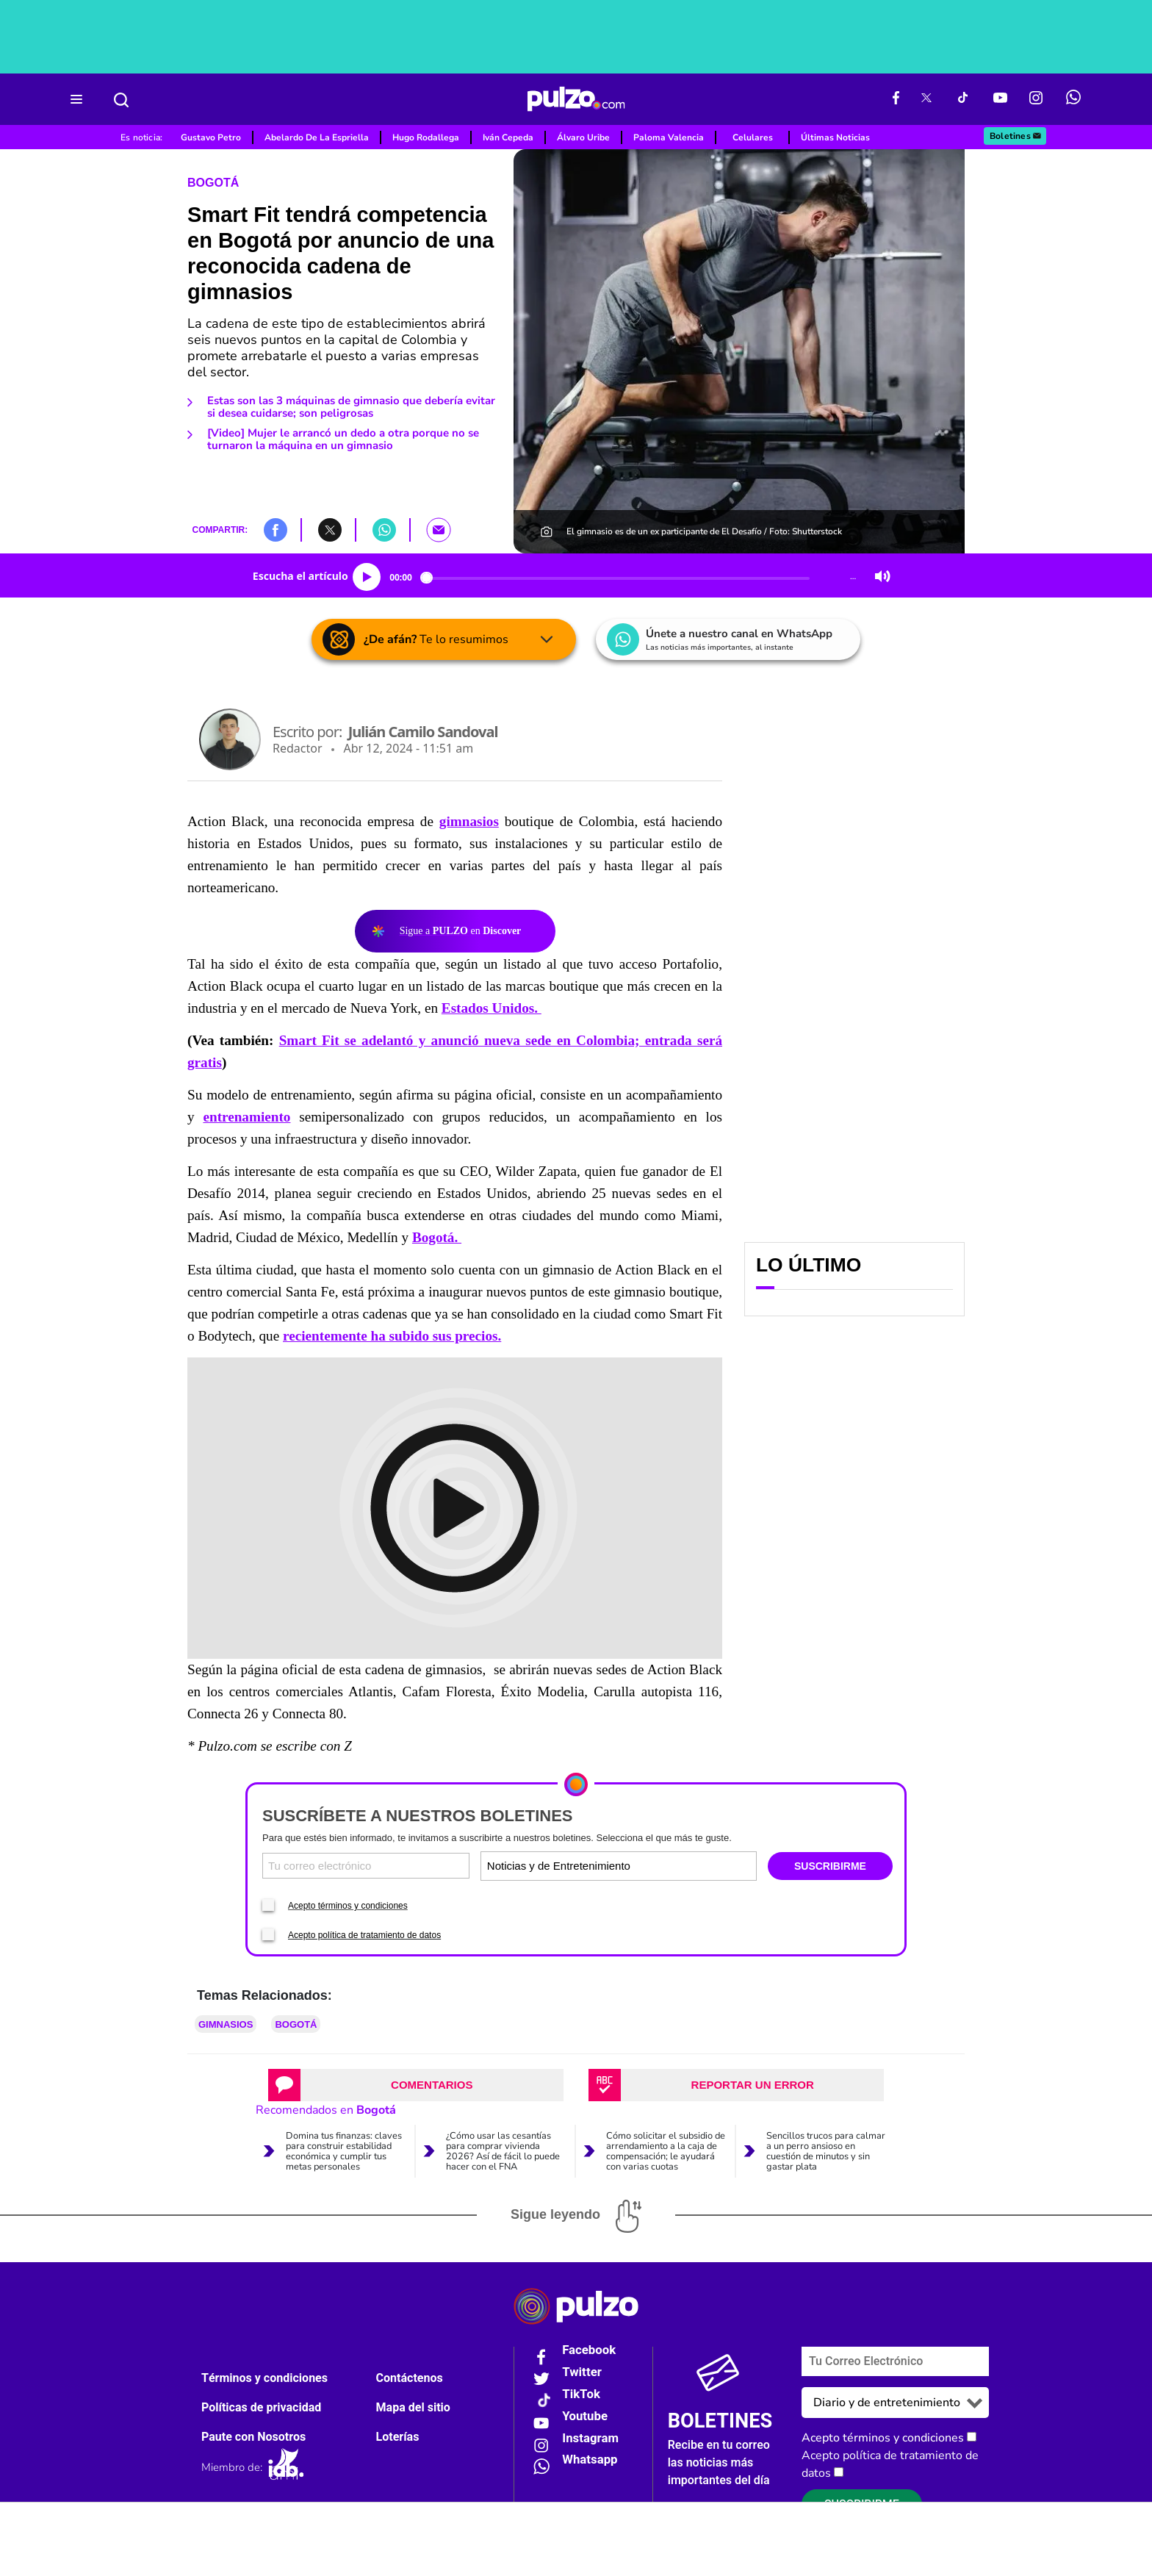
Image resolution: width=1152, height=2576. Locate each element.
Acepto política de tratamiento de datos (364, 1935)
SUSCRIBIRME (830, 1866)
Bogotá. (436, 1237)
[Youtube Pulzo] (1000, 99)
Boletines (1016, 136)
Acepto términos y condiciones (348, 1906)
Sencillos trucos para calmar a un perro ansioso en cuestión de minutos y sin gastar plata (825, 2151)
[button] (275, 529)
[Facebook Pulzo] (896, 99)
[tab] (416, 2085)
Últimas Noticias (835, 137)
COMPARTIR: (220, 529)
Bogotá (213, 182)
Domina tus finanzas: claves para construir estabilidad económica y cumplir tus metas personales (344, 2151)
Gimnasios (225, 2024)
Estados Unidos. (491, 1008)
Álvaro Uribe (583, 137)
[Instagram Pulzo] (1036, 99)
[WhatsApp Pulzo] (1073, 99)
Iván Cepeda (508, 137)
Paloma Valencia (668, 137)
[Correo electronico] (365, 1866)
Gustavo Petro (211, 137)
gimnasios (469, 821)
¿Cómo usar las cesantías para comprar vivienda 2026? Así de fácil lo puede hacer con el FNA (503, 2151)
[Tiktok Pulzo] (962, 99)
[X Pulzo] (926, 99)
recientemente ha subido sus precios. (392, 1335)
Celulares (752, 137)
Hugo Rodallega (425, 137)
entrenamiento (246, 1116)
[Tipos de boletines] (686, 1866)
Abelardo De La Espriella (316, 137)
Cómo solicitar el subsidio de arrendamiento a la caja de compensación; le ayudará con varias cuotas (665, 2151)
